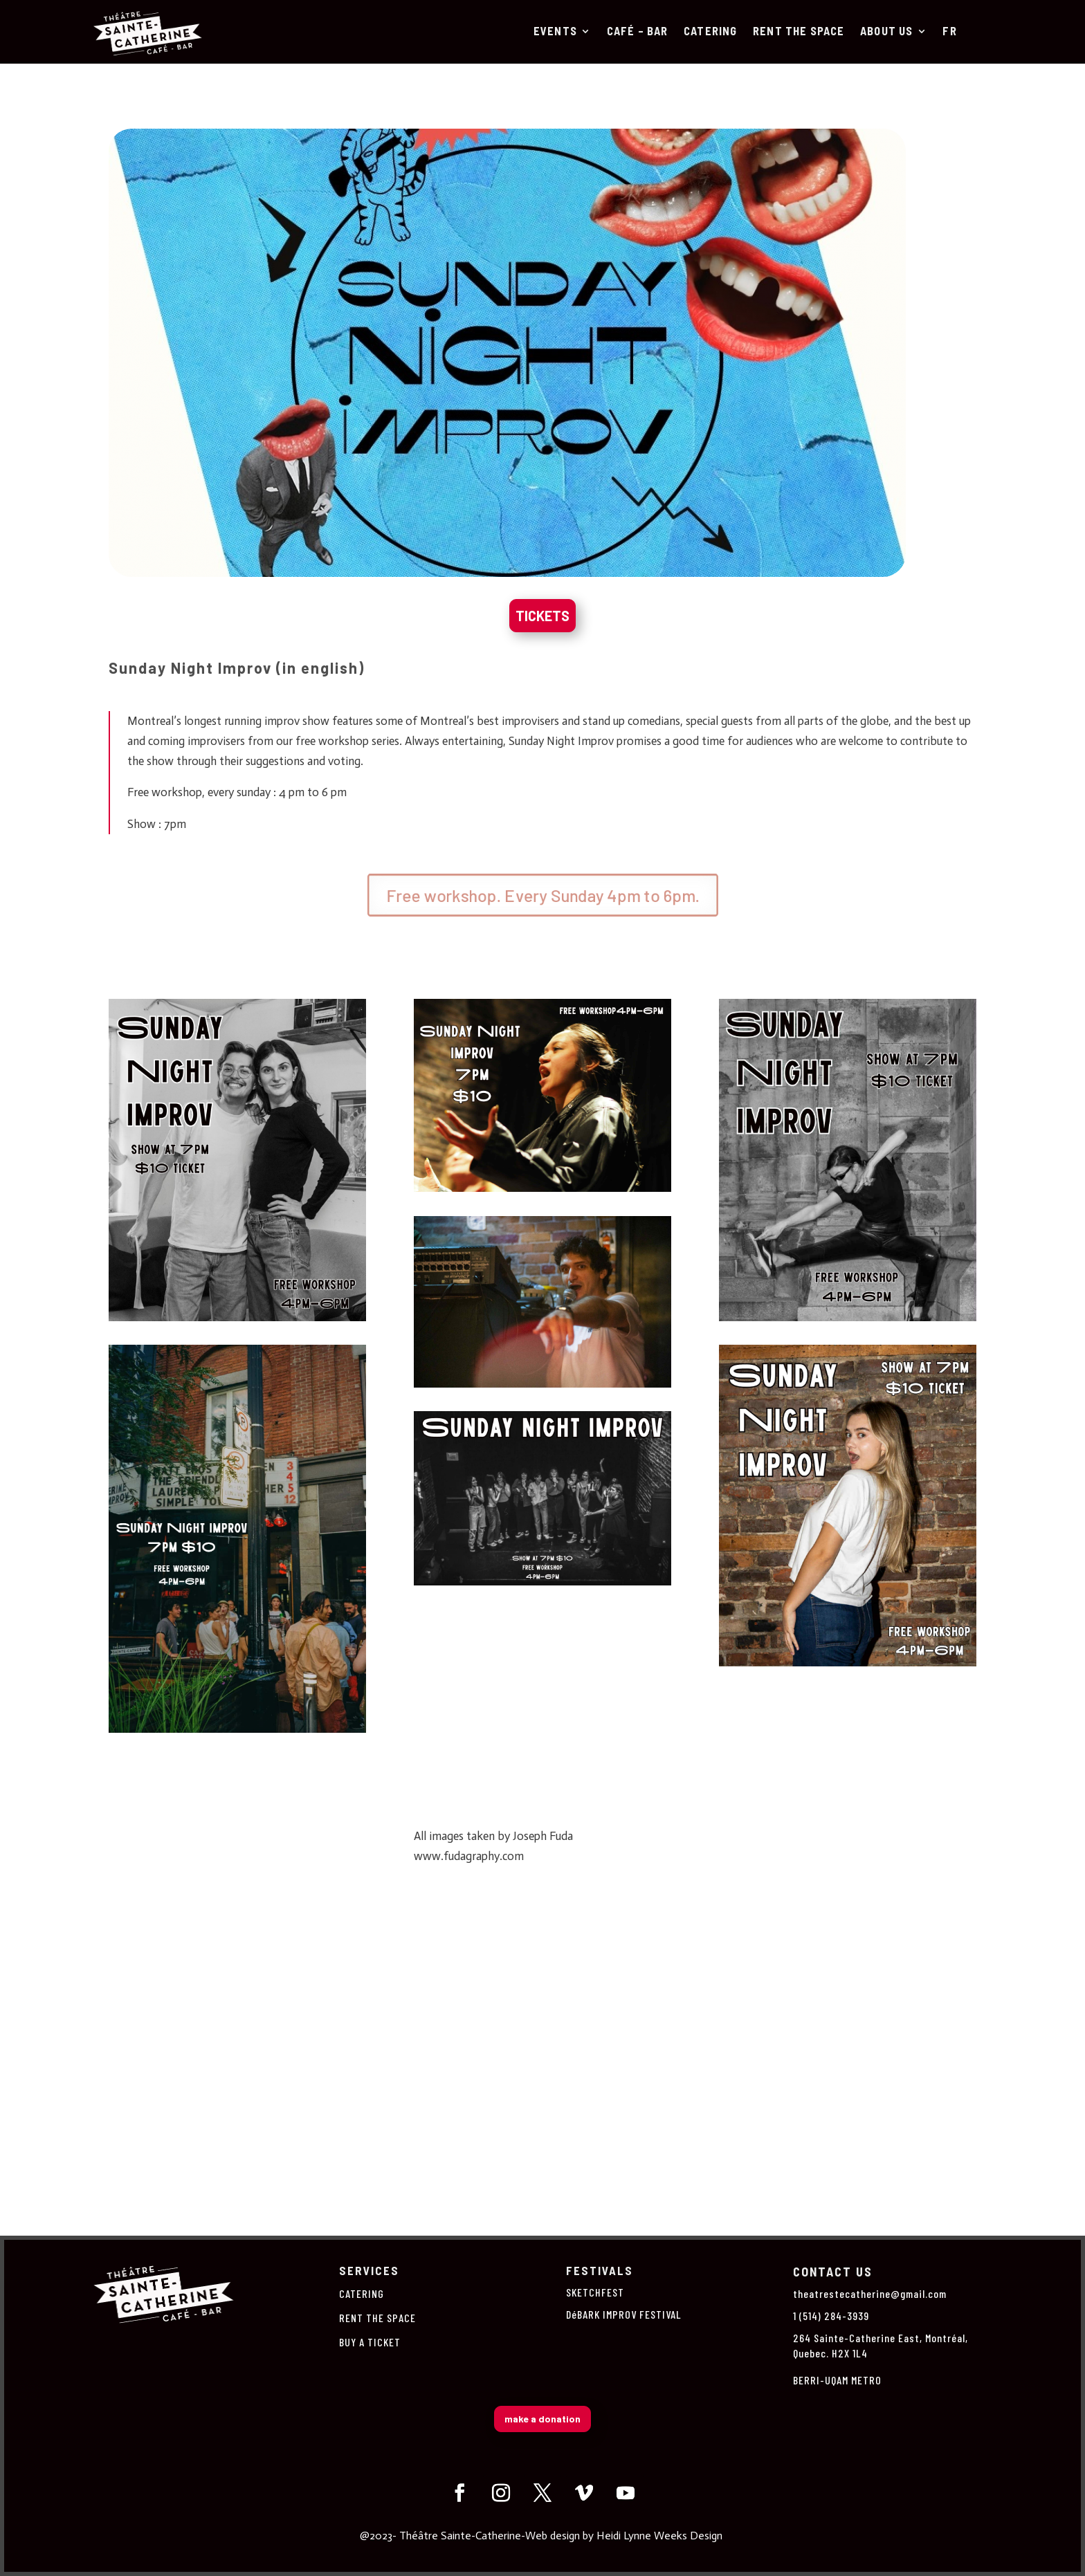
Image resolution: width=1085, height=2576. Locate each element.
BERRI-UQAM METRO (837, 2379)
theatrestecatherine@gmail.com (870, 2293)
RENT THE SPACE (799, 31)
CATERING (711, 31)
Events (555, 31)
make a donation (542, 2419)
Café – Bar (637, 31)
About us (886, 31)
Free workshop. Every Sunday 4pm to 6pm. (542, 895)
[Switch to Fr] (949, 34)
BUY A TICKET (370, 2341)
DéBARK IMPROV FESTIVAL (624, 2314)
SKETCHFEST (595, 2292)
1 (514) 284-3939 (831, 2315)
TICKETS (542, 615)
